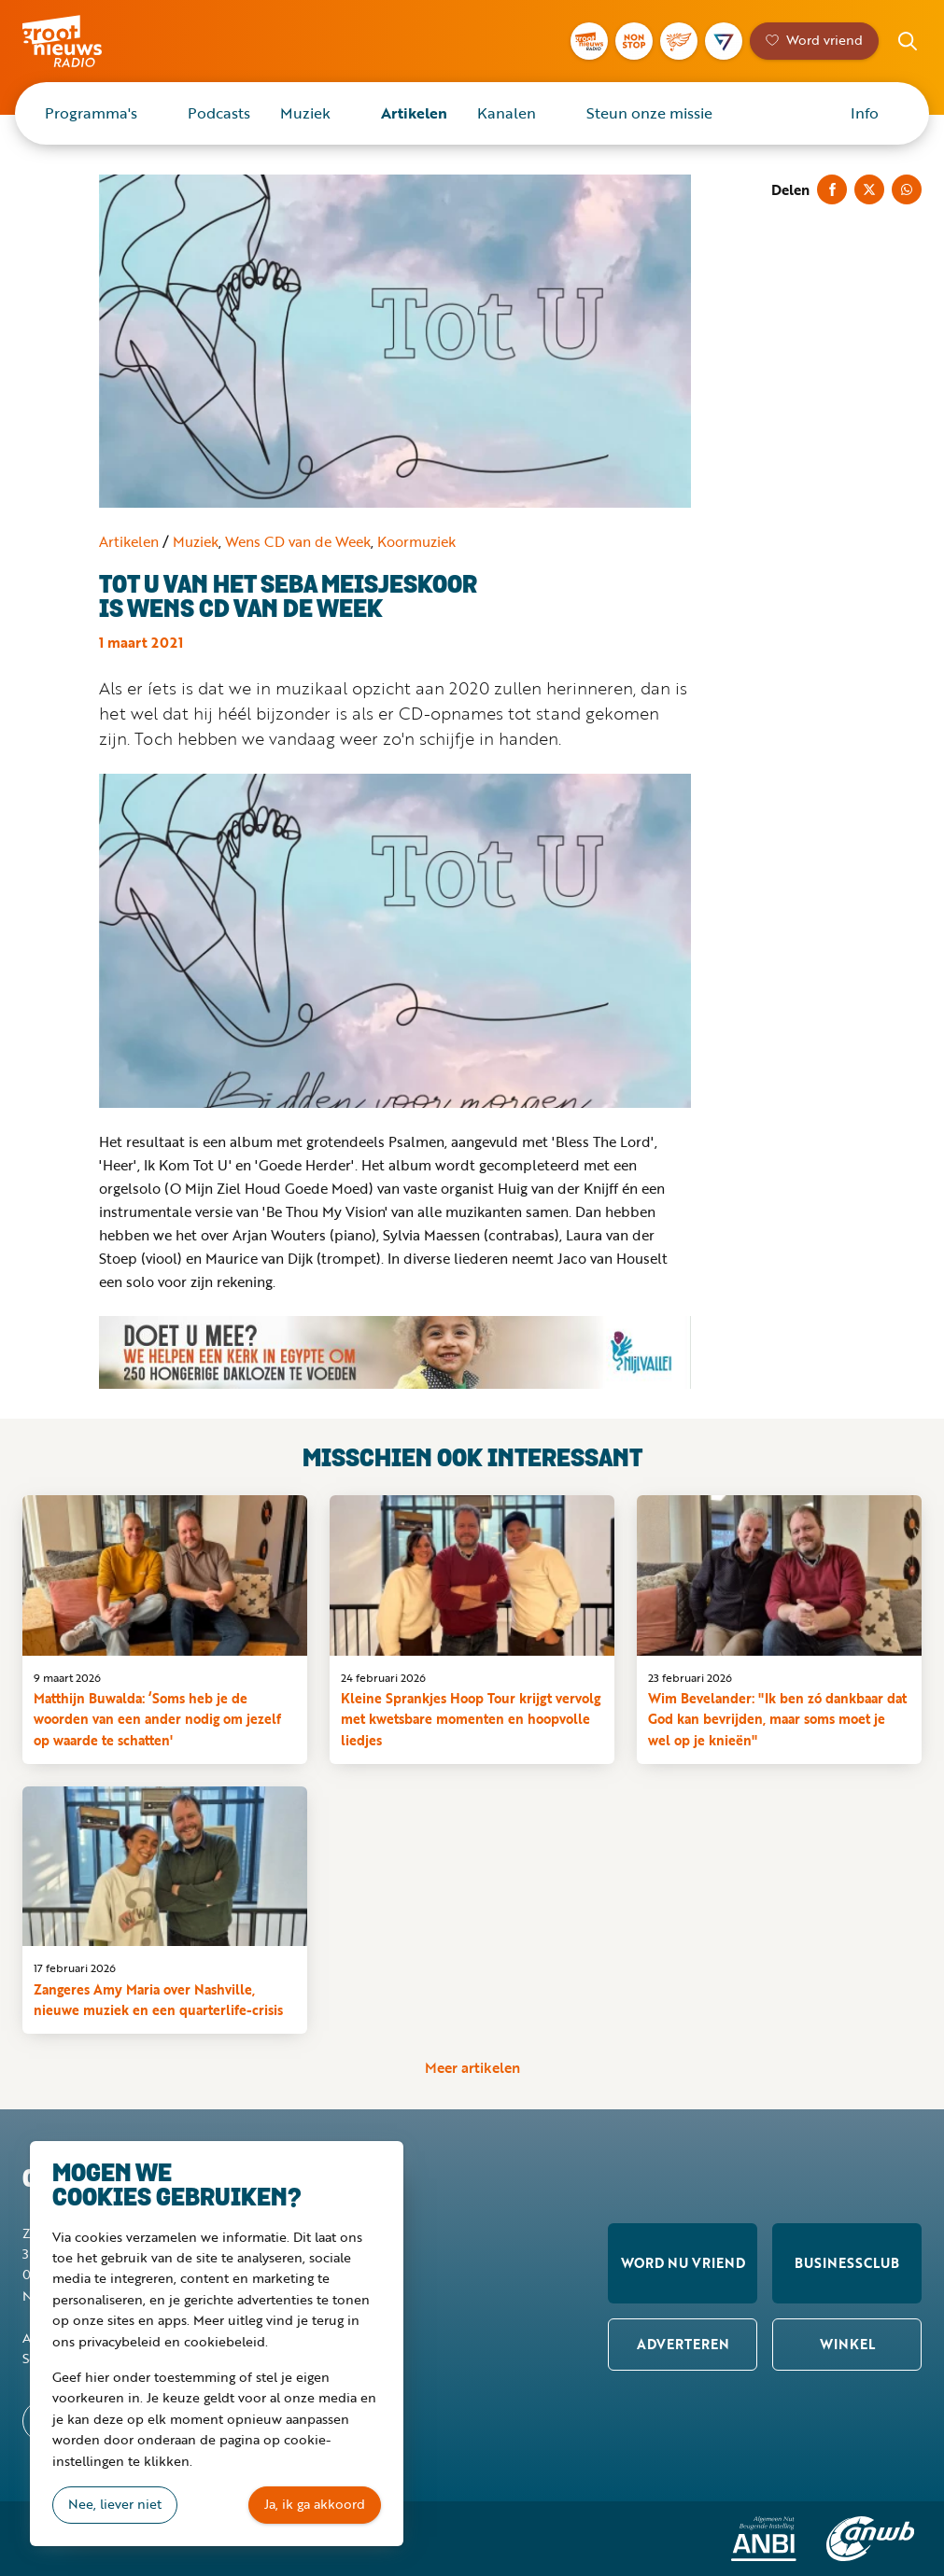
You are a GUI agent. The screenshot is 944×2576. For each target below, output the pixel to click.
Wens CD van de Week (298, 541)
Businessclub (847, 2263)
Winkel (847, 2344)
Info (865, 113)
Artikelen (414, 113)
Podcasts (219, 113)
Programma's (91, 113)
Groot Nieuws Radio (87, 41)
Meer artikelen (472, 2068)
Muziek (305, 113)
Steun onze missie (649, 113)
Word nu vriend (683, 2263)
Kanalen (506, 113)
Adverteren (683, 2344)
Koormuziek (416, 541)
